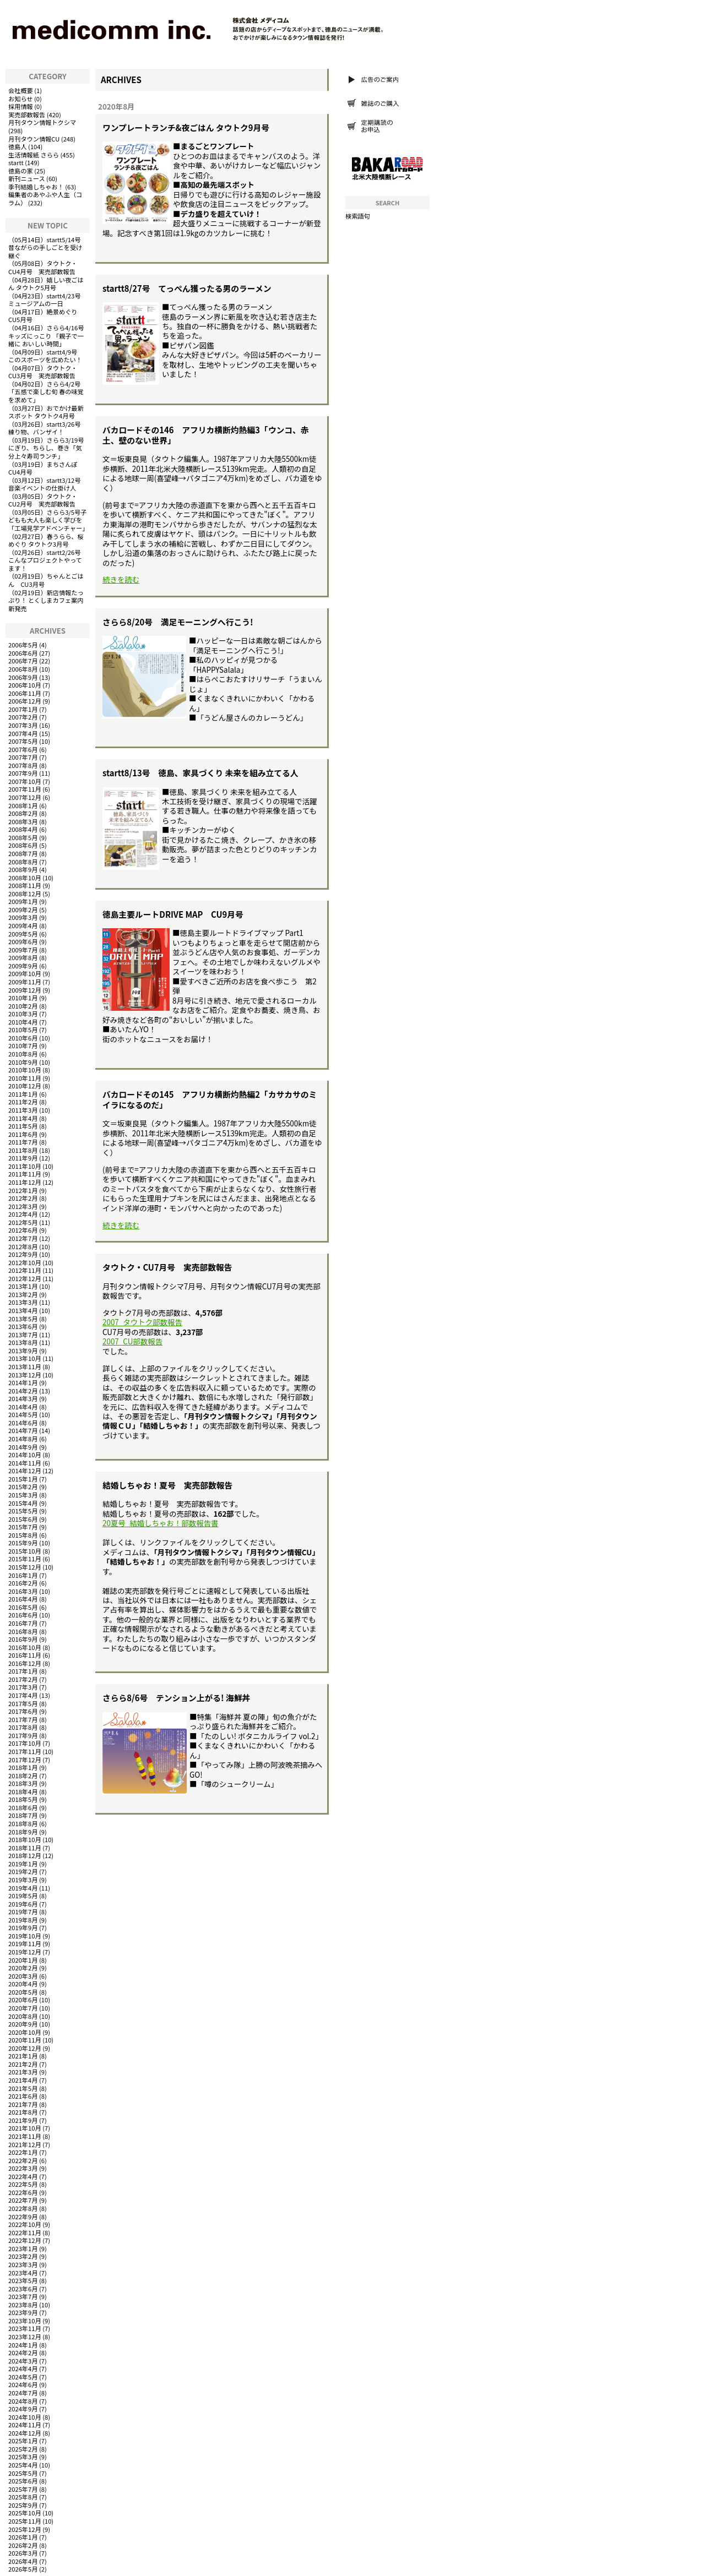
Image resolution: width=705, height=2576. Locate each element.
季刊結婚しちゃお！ (36, 186)
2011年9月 (22, 1157)
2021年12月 (24, 2144)
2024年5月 (22, 2376)
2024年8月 (22, 2401)
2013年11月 (24, 1366)
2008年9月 (22, 869)
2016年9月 (22, 1639)
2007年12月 (24, 797)
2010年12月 (24, 1085)
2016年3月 (22, 1591)
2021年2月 (22, 2064)
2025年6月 (22, 2480)
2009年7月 (22, 949)
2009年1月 (22, 901)
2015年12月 (24, 1566)
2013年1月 (22, 1286)
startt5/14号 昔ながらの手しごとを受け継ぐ (47, 247)
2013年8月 (22, 1342)
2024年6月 (22, 2384)
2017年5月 (22, 1703)
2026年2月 (22, 2545)
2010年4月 (22, 1021)
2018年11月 (24, 1847)
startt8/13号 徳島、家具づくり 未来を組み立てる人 (200, 772)
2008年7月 (22, 853)
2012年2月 (22, 1198)
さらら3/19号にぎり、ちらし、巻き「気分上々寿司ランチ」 (46, 447)
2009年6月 (22, 941)
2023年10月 (24, 2320)
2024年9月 (22, 2408)
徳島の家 (20, 170)
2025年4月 (22, 2464)
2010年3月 (22, 1013)
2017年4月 (22, 1695)
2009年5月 (22, 933)
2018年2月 (22, 1775)
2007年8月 (22, 765)
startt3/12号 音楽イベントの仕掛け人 (47, 484)
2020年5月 (22, 1991)
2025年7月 (22, 2489)
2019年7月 (22, 1911)
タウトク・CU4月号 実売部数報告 (42, 267)
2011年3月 (22, 1109)
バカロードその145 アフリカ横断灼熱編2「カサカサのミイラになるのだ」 (209, 1099)
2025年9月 (22, 2505)
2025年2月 (22, 2448)
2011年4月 (22, 1118)
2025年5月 (22, 2473)
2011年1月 (22, 1094)
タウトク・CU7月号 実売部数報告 (167, 1267)
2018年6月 (22, 1807)
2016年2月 (22, 1582)
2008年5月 (22, 837)
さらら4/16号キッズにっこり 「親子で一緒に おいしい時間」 (46, 335)
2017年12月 (24, 1759)
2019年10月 (24, 1935)
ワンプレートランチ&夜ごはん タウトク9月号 (185, 127)
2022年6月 (22, 2192)
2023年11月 (24, 2328)
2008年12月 (24, 893)
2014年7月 (22, 1430)
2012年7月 (22, 1238)
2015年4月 (22, 1503)
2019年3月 (22, 1879)
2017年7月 (22, 1719)
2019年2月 (22, 1871)
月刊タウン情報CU (33, 138)
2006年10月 (24, 684)
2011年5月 (22, 1125)
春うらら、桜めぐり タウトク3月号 (46, 540)
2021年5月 (22, 2088)
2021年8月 (22, 2111)
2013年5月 (22, 1318)
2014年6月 (22, 1422)
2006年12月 (24, 700)
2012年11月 (24, 1270)
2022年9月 (22, 2216)
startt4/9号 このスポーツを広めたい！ (45, 355)
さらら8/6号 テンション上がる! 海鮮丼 (176, 1697)
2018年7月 (22, 1815)
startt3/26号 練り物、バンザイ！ (47, 428)
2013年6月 (22, 1326)
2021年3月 (22, 2071)
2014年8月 (22, 1438)
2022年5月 (22, 2184)
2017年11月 (24, 1751)
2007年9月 (22, 773)
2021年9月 (22, 2120)
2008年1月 (22, 805)
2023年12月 (24, 2336)
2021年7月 (22, 2104)
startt (16, 162)
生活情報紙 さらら (33, 154)
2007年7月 (22, 757)
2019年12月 (24, 1951)
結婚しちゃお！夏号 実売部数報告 (167, 1485)
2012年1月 (22, 1190)
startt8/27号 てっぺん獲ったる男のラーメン (187, 288)
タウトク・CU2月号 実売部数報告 (42, 500)
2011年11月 (24, 1173)
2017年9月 (22, 1735)
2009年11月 (24, 981)
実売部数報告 (26, 114)
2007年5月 (22, 741)
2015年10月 (24, 1550)
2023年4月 (22, 2272)
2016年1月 (22, 1575)
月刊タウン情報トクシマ (42, 122)
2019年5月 (22, 1895)
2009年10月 (24, 973)
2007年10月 (24, 781)
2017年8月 (22, 1727)
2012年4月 (22, 1214)
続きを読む (120, 579)
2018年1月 (22, 1767)
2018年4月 (22, 1791)
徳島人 (17, 146)
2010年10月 (24, 1069)
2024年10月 (24, 2416)
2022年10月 (24, 2224)
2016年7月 (22, 1623)
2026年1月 (22, 2537)
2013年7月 (22, 1334)
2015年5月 (22, 1510)
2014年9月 (22, 1446)
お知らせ (20, 98)
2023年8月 (22, 2304)
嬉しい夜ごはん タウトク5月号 (46, 283)
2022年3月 (22, 2168)
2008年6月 (22, 845)
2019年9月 (22, 1927)
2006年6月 (22, 653)
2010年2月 (22, 1005)
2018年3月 (22, 1783)
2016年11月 (24, 1655)
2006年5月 (22, 644)
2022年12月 (24, 2240)
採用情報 (20, 106)
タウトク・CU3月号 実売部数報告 (42, 371)
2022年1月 (22, 2152)
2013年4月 (22, 1310)
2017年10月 (24, 1743)
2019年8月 (22, 1919)
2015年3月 (22, 1494)
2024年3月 (22, 2360)
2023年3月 (22, 2264)
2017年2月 (22, 1679)
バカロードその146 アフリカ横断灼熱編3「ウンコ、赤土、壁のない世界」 (205, 435)
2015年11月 (24, 1558)
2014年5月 (22, 1414)
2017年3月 (22, 1686)
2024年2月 (22, 2352)
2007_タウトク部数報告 (142, 1322)
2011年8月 (22, 1150)
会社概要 (20, 90)
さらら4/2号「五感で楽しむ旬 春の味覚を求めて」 (46, 391)
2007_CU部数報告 (132, 1341)
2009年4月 (22, 925)
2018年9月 (22, 1831)
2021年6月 (22, 2096)
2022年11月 (24, 2232)
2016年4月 (22, 1598)
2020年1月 (22, 1960)
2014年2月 (22, 1390)
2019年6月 (22, 1903)
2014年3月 (22, 1398)
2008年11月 (24, 885)
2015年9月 (22, 1542)
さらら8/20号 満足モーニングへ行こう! (177, 622)
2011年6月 (22, 1134)
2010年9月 (22, 1062)
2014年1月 (22, 1382)
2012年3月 (22, 1206)
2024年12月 (24, 2432)
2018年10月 (24, 1839)
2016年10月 (24, 1647)
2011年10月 (24, 1166)
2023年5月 (22, 2280)
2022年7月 (22, 2200)
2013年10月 (24, 1358)
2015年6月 (22, 1519)
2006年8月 (22, 669)
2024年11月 (24, 2424)
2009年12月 (24, 989)
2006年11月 (24, 693)
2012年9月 (22, 1254)
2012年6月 (22, 1230)
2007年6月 (22, 749)
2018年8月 (22, 1823)
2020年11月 (24, 2039)
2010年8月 (22, 1053)
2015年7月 (22, 1526)
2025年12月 (24, 2529)
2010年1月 (22, 997)
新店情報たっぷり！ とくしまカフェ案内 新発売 (46, 600)
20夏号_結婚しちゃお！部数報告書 (160, 1523)
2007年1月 (22, 709)
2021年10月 (24, 2127)
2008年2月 (22, 813)
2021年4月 (22, 2080)
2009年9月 (22, 965)
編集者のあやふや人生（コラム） (45, 198)
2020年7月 (22, 2007)
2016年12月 (24, 1663)
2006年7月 (22, 660)
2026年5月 (22, 2568)
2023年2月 (22, 2256)
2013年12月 (24, 1374)
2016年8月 (22, 1631)
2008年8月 (22, 861)
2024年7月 (22, 2392)
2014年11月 (24, 1462)
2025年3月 (22, 2456)
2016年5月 (22, 1607)
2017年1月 (22, 1670)
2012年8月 (22, 1246)
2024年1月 (22, 2344)
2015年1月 (22, 1478)
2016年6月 (22, 1614)
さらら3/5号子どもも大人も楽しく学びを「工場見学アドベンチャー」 (48, 520)
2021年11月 (24, 2136)
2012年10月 (24, 1262)
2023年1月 (22, 2248)
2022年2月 (22, 2160)
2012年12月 (24, 1278)
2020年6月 (22, 1999)
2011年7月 (22, 1141)
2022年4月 (22, 2176)
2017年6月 (22, 1711)
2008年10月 (24, 877)
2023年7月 (22, 2296)
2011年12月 (24, 1182)
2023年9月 (22, 2312)
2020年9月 (22, 2023)
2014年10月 (24, 1454)
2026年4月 (22, 2561)
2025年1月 (22, 2440)
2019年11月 (24, 1943)
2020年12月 (24, 2048)
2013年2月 (22, 1294)
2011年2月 (22, 1101)
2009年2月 (22, 909)
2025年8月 (22, 2496)
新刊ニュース (26, 178)
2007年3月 (22, 725)
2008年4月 (22, 829)
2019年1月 (22, 1863)
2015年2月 (22, 1486)
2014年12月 (24, 1470)
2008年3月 (22, 821)
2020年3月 (22, 1976)
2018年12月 (24, 1855)
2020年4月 (22, 1983)
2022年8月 (22, 2208)
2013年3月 (22, 1302)
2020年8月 (22, 2016)
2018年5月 (22, 1799)
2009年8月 (22, 957)
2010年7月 (22, 1045)
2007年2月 (22, 716)
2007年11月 (24, 789)
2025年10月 (24, 2512)
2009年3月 (22, 917)
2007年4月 (22, 733)
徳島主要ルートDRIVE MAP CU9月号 (172, 914)
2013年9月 (22, 1350)
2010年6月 (22, 1037)
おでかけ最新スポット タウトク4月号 (46, 412)
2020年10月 (24, 2032)
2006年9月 (22, 677)
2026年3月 (22, 2552)
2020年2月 (22, 1967)
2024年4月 (22, 2368)
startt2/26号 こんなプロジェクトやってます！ (47, 560)
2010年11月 (24, 1078)
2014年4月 (22, 1406)
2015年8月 (22, 1535)
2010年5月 (22, 1029)
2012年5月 (22, 1222)
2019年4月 (22, 1887)
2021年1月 (22, 2055)
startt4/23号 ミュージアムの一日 (47, 299)
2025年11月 (24, 2521)
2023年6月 (22, 2288)
